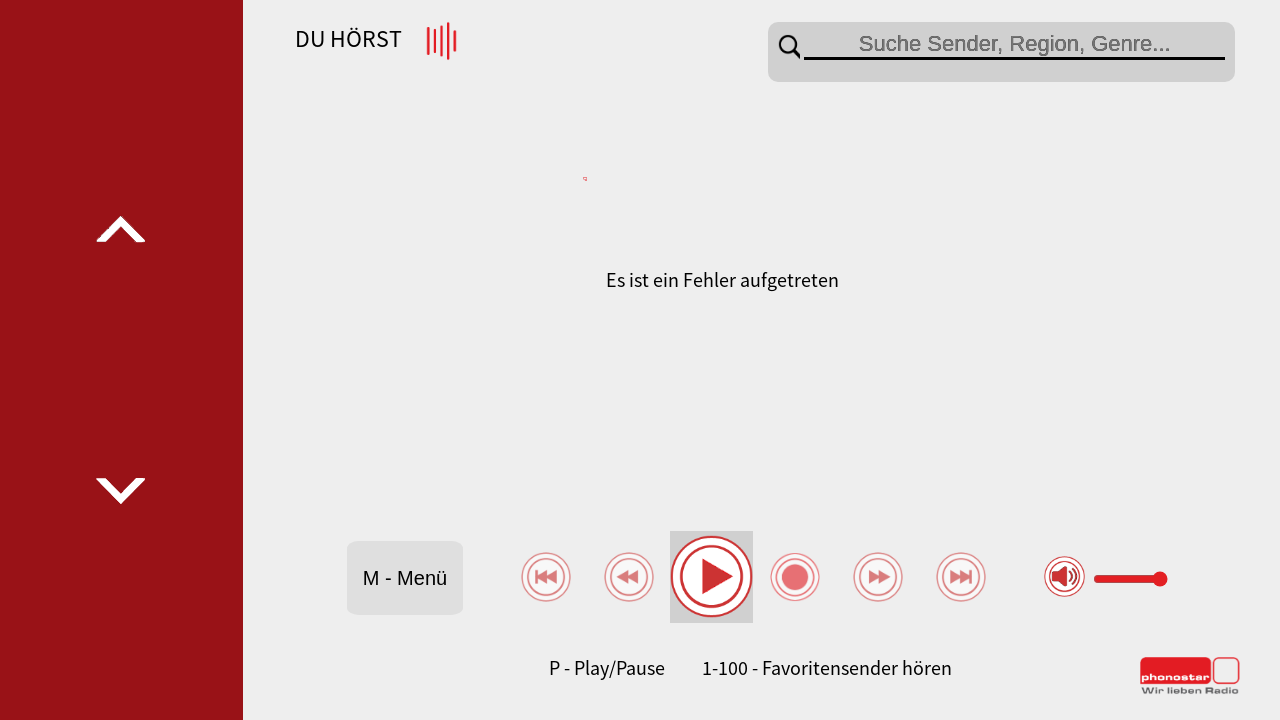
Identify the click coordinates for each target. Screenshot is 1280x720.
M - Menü (405, 578)
